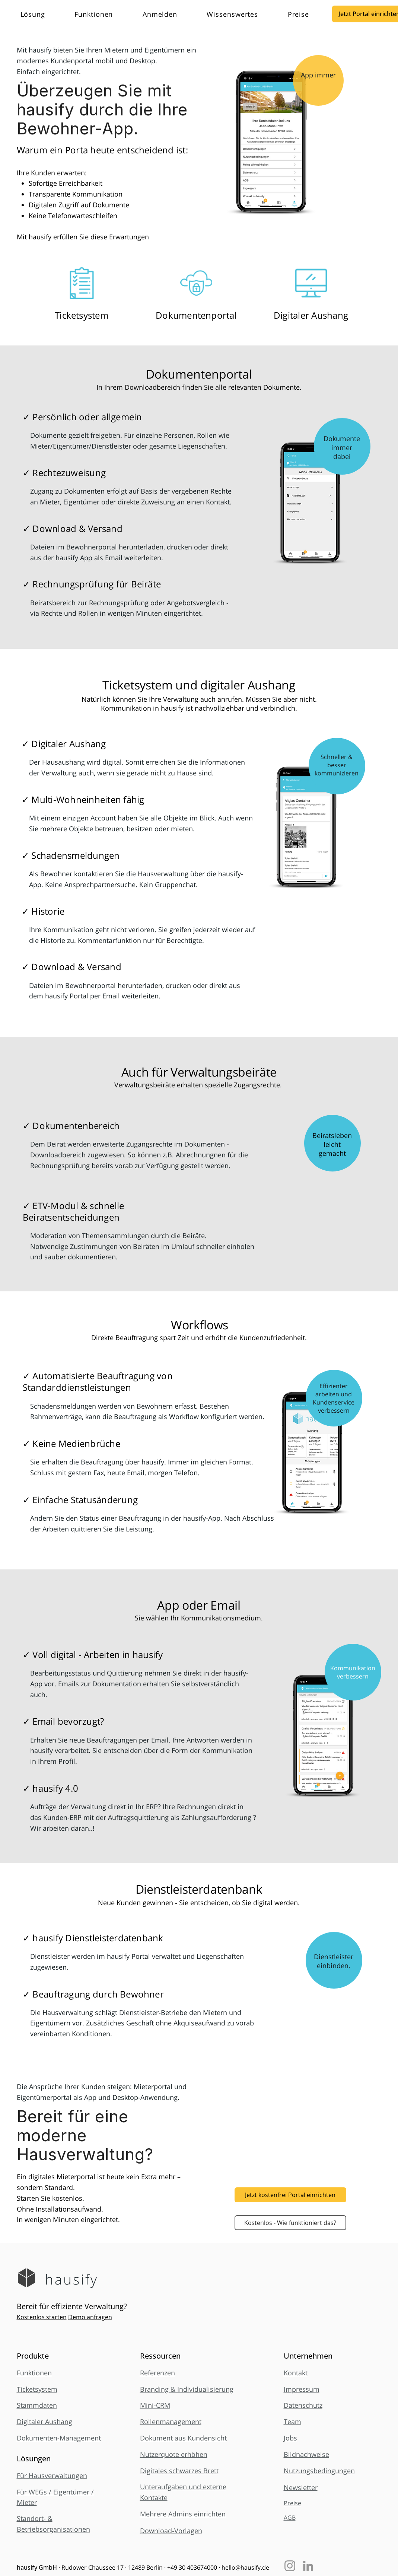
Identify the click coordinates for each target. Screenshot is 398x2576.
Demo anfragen (90, 2317)
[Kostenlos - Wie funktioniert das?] (290, 2222)
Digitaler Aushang (44, 2421)
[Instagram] (290, 2566)
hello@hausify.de (245, 2567)
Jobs (290, 2437)
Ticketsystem (37, 2389)
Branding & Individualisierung (186, 2389)
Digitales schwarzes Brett (179, 2470)
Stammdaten (37, 2405)
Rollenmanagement (170, 2421)
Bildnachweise (306, 2454)
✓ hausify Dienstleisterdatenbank (93, 1938)
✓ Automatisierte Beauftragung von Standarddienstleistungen (98, 1381)
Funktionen (34, 2372)
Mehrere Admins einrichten (183, 2513)
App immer (318, 74)
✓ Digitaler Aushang (64, 743)
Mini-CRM (155, 2405)
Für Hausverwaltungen (52, 2475)
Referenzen (157, 2372)
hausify (71, 2279)
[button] (42, 14)
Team (292, 2421)
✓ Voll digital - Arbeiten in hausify (93, 1654)
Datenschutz (303, 2405)
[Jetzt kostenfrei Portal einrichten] (290, 2194)
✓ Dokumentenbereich (71, 1125)
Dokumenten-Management (59, 2437)
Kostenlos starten (42, 2317)
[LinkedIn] (308, 2566)
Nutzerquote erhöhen (173, 2454)
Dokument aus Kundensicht (183, 2437)
